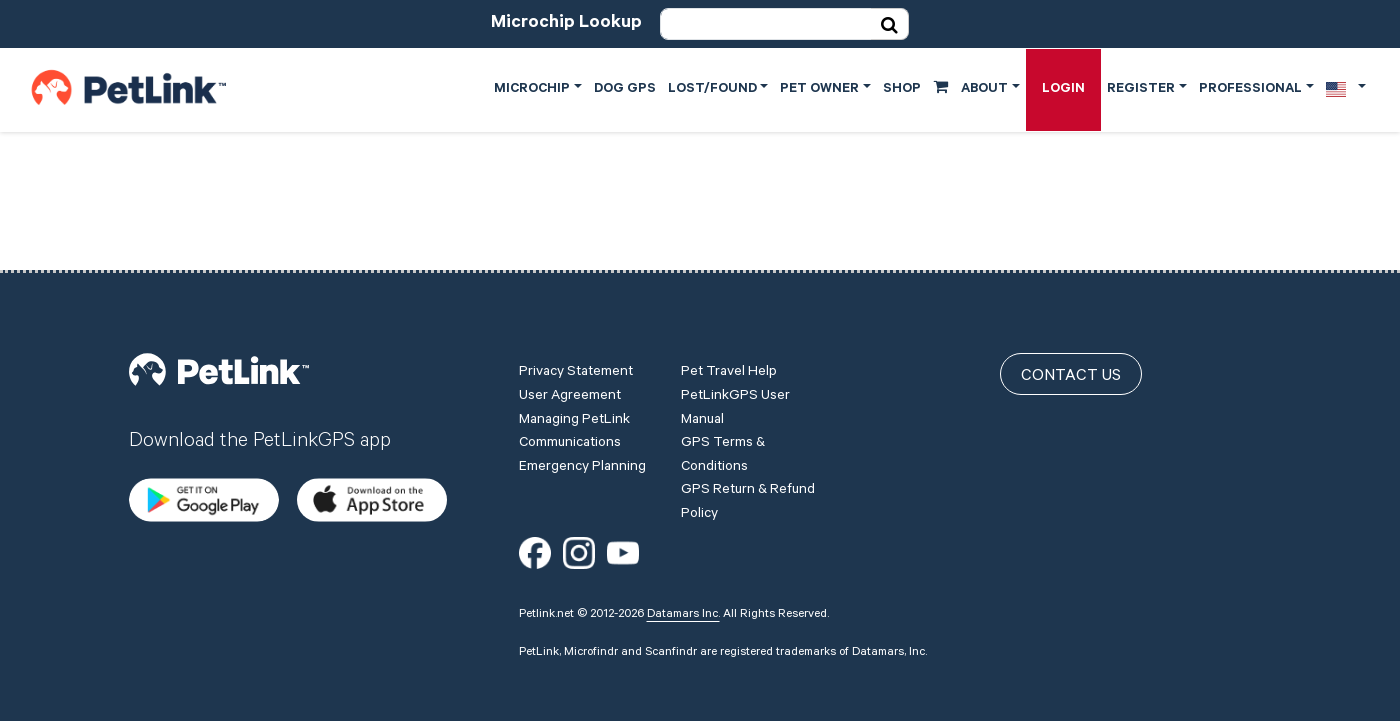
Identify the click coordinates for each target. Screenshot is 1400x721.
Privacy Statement (576, 373)
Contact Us (1071, 377)
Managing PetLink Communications (574, 433)
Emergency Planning (582, 468)
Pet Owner (819, 89)
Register (1141, 89)
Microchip (532, 89)
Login (1063, 89)
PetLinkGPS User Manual (735, 409)
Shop (916, 88)
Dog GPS (625, 89)
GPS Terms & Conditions (723, 456)
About (984, 89)
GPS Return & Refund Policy (748, 503)
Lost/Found (712, 89)
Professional (1250, 89)
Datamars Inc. (683, 615)
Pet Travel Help (729, 373)
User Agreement (570, 397)
